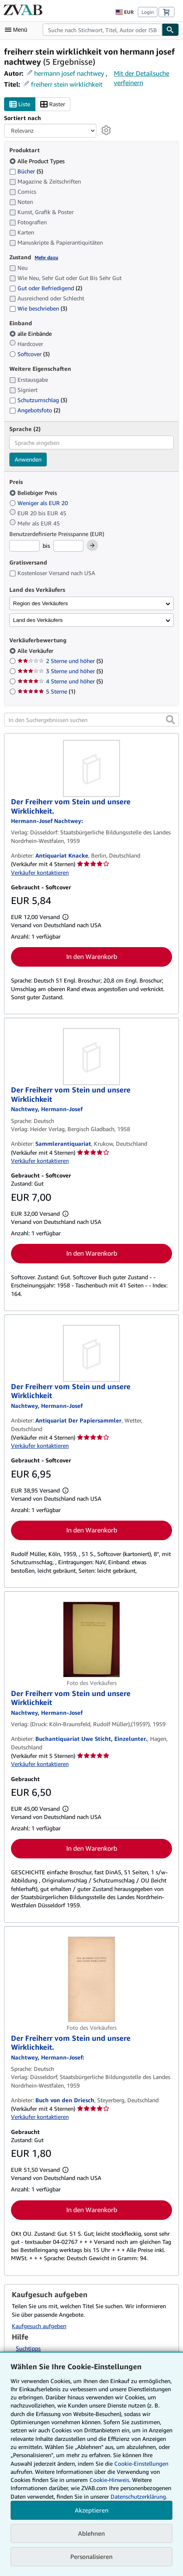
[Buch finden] (170, 30)
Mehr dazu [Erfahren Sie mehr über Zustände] (46, 257)
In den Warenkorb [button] (91, 956)
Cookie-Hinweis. (110, 2479)
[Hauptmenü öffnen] (18, 30)
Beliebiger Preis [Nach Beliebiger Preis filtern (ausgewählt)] (34, 492)
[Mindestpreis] (24, 546)
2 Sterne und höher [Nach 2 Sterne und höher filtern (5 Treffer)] (60, 660)
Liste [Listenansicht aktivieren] (19, 104)
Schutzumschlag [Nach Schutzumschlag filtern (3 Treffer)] (38, 399)
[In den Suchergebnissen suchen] (91, 720)
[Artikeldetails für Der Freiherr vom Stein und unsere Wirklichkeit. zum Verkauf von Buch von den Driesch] (91, 1979)
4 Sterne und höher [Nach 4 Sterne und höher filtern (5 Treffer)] (60, 681)
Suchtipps (28, 2348)
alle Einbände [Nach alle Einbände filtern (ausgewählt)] (31, 333)
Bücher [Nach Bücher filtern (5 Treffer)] (26, 171)
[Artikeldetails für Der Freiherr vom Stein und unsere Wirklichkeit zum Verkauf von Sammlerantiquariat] (91, 1056)
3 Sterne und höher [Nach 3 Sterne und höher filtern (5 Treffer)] (60, 671)
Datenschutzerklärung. (139, 2496)
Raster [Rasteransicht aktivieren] (52, 104)
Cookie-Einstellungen (141, 2463)
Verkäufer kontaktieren (40, 872)
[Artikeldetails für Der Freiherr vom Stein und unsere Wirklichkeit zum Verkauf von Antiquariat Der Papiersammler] (91, 1353)
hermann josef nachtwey (69, 73)
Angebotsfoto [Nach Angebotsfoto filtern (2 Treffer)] (34, 410)
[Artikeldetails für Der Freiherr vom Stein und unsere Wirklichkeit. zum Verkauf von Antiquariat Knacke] (91, 768)
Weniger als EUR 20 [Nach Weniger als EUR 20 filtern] (39, 502)
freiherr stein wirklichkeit (66, 84)
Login (148, 12)
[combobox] (102, 30)
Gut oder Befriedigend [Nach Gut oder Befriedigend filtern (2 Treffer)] (45, 288)
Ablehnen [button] (91, 2533)
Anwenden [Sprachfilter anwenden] (28, 459)
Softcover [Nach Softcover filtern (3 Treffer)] (29, 353)
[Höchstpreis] (68, 546)
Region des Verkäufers (40, 603)
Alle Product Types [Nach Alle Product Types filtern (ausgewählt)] (37, 161)
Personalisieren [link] (91, 2556)
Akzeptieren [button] (92, 2510)
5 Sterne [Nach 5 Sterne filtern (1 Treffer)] (46, 691)
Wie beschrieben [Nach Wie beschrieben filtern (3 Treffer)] (38, 308)
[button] (170, 719)
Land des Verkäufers (38, 620)
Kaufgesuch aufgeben (39, 2325)
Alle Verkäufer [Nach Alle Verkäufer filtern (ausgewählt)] (36, 650)
